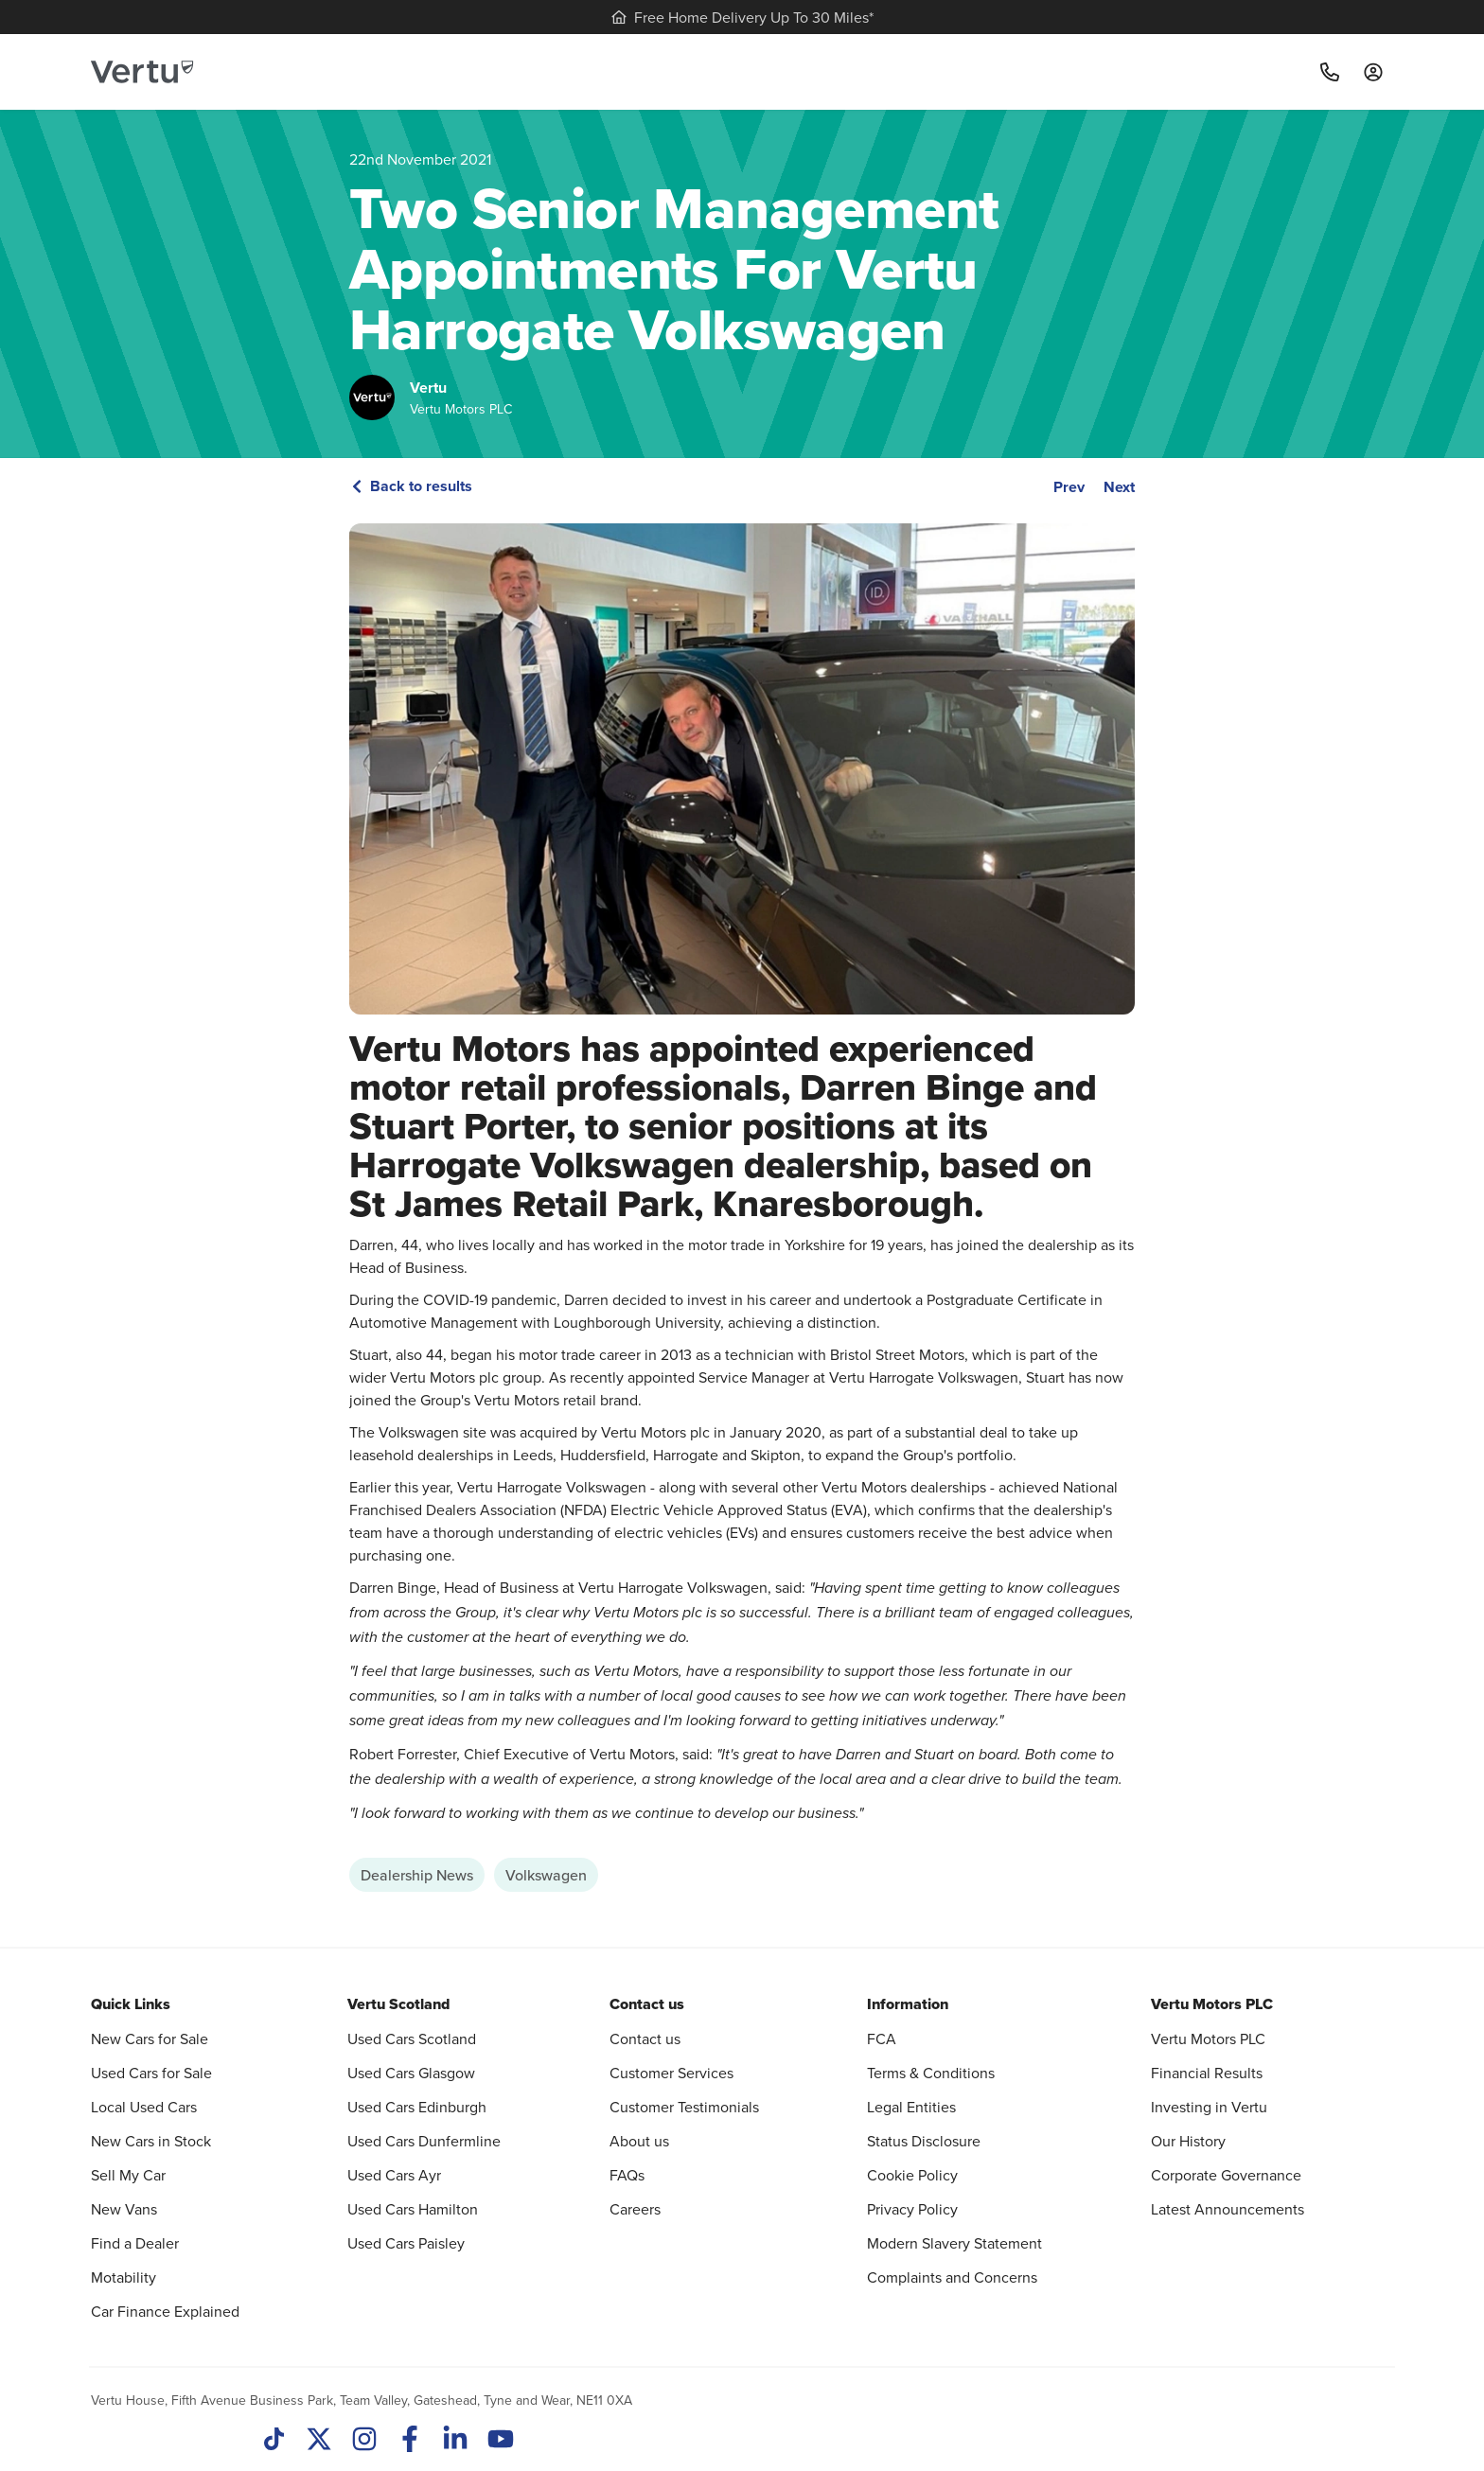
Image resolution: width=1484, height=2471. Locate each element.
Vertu (428, 387)
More (1201, 71)
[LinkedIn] (455, 2441)
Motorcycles (1108, 71)
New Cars (440, 71)
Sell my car (651, 71)
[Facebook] (410, 2441)
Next (1119, 487)
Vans (832, 71)
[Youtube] (501, 2441)
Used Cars (328, 71)
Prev (1069, 487)
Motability (925, 71)
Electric (748, 71)
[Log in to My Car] (1373, 72)
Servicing (548, 71)
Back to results (410, 486)
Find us (1017, 71)
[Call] (1330, 72)
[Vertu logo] (142, 72)
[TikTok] (273, 2441)
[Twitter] (319, 2441)
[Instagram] (364, 2441)
